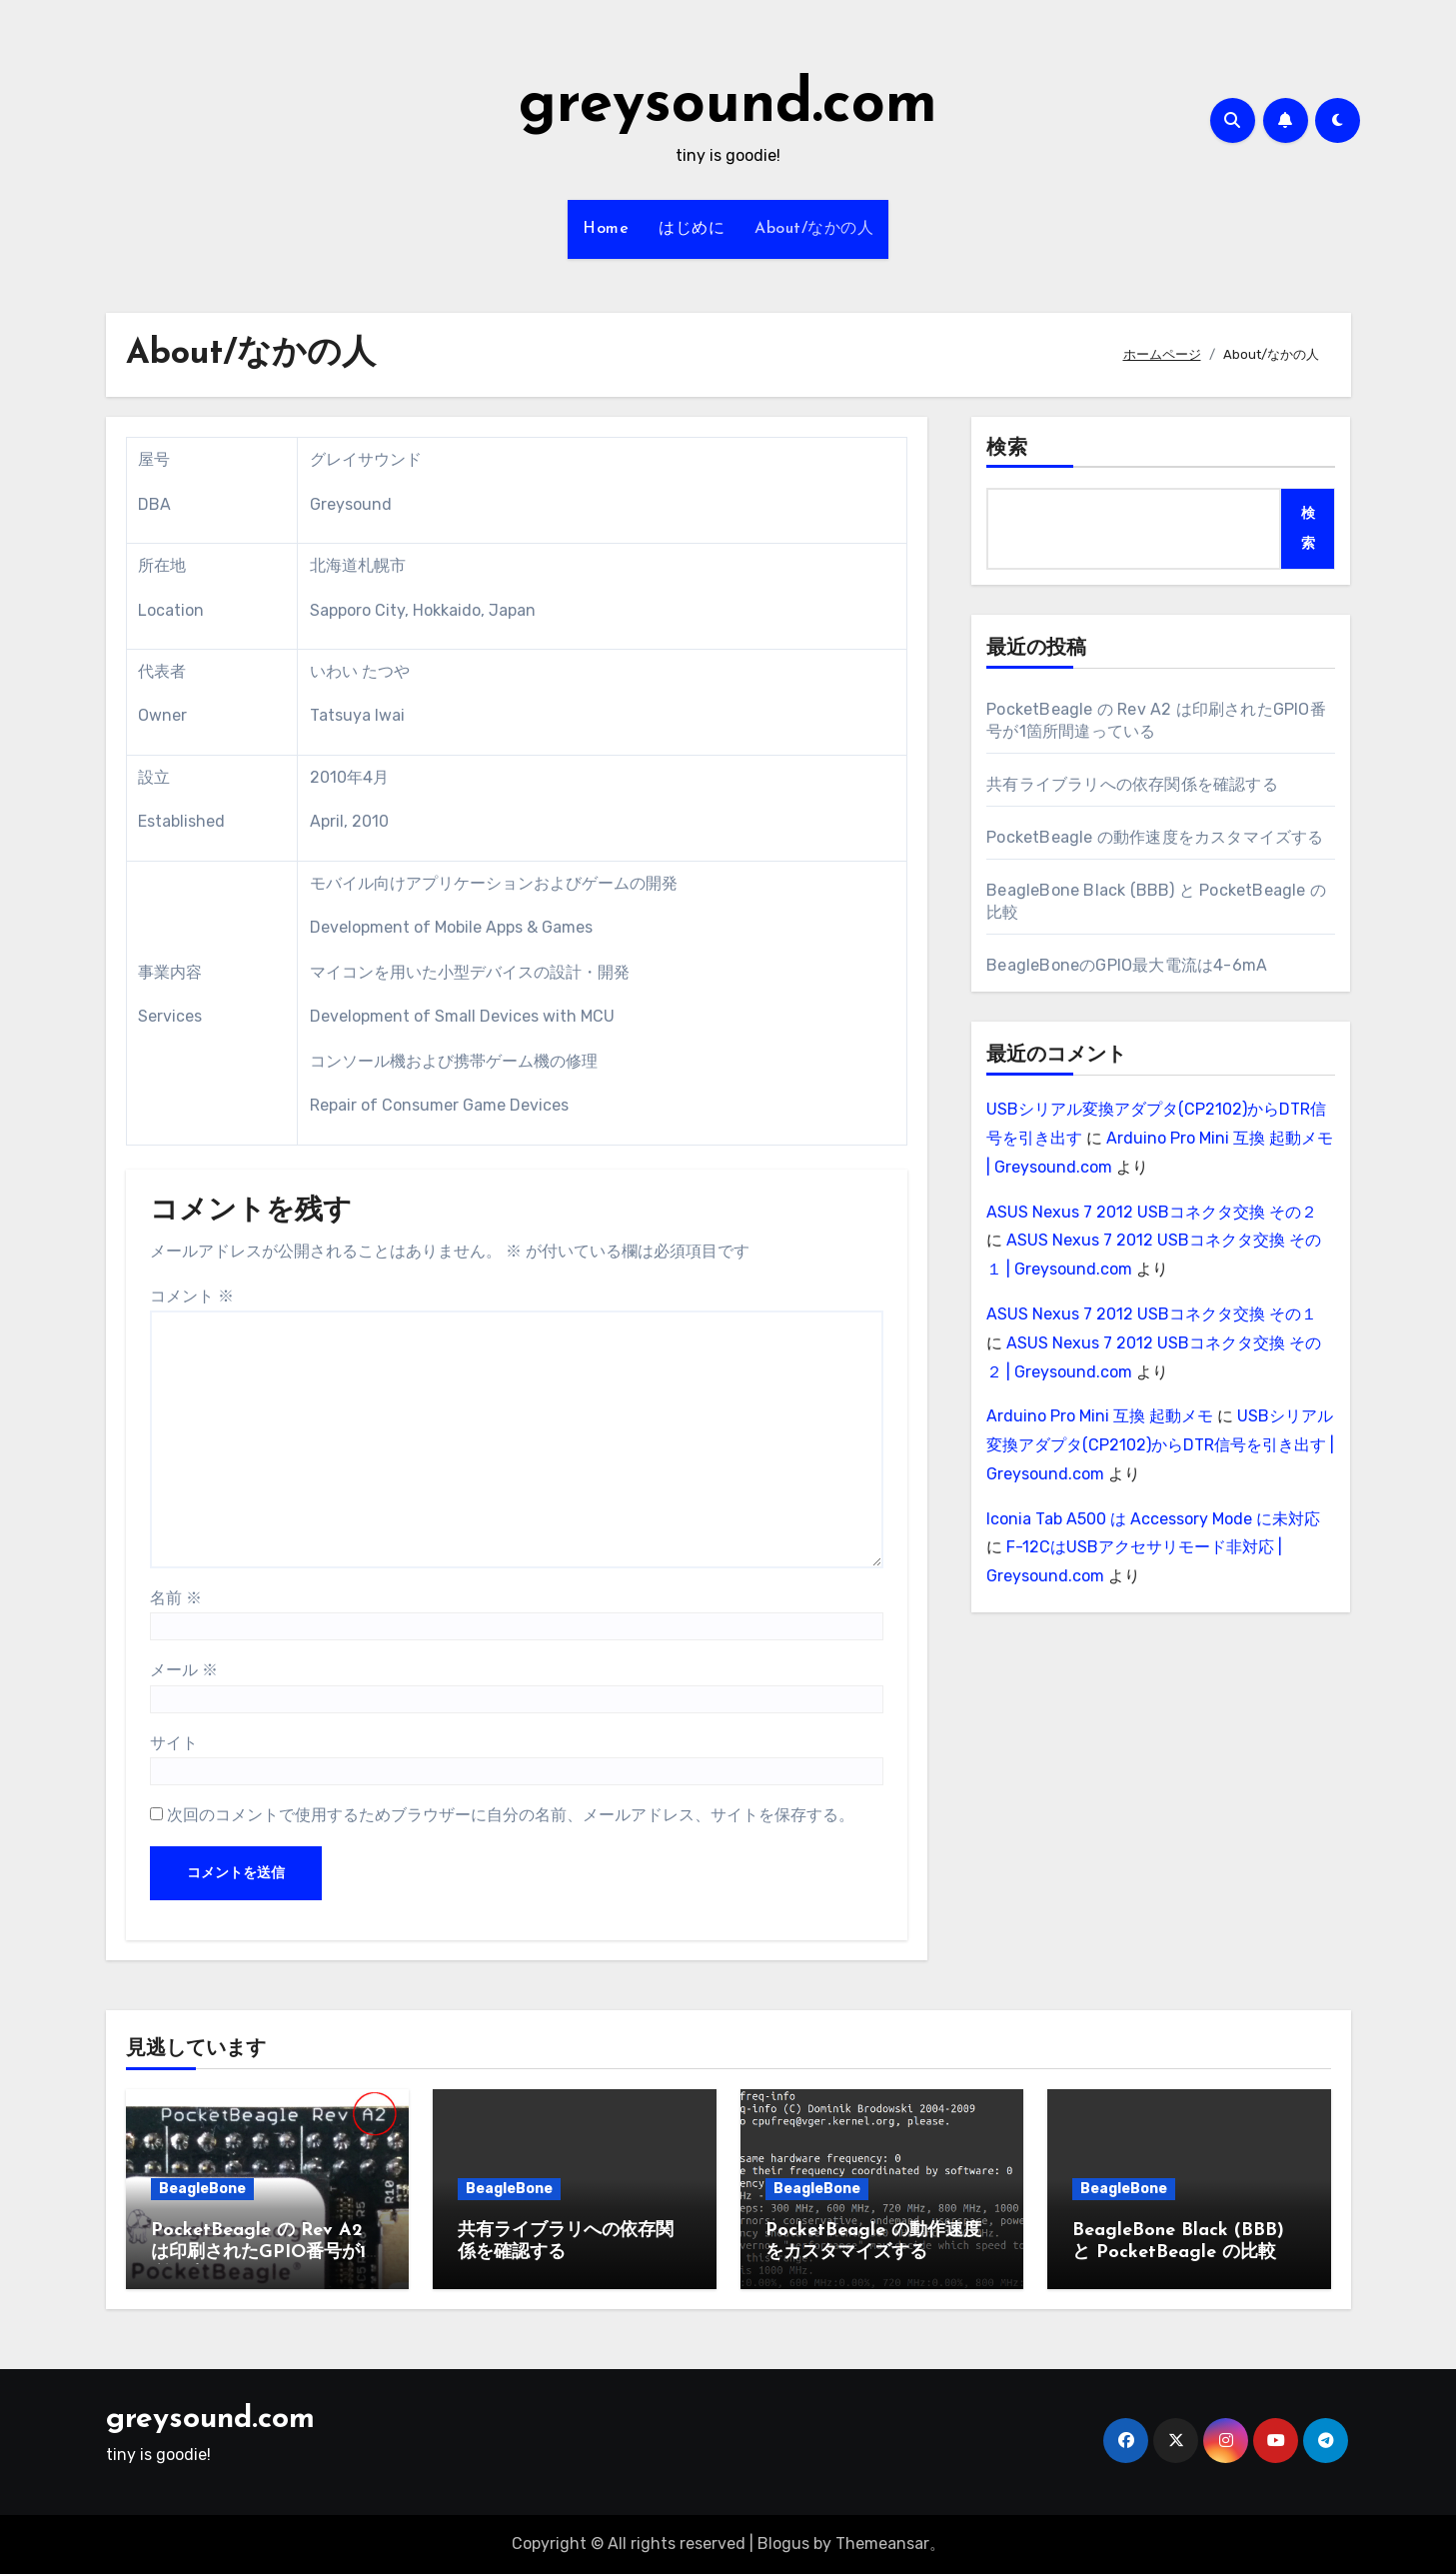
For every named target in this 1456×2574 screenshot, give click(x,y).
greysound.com (728, 106)
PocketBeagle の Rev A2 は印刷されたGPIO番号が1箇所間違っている (267, 2252)
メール (184, 1669)
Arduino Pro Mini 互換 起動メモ (1099, 1415)
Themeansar (882, 2543)
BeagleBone (202, 2188)
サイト (174, 1742)
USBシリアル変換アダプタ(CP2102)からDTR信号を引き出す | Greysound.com (1160, 1444)
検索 (1007, 449)
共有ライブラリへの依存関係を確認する (1132, 784)
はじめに (692, 229)
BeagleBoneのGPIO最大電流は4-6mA (1126, 965)
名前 (176, 1597)
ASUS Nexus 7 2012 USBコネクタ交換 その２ (1151, 1212)
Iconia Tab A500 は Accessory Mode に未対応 (1153, 1518)
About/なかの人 (813, 229)
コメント (192, 1296)
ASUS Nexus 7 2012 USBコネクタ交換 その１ (1151, 1313)
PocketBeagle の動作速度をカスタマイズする (1154, 837)
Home (606, 229)
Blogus (783, 2543)
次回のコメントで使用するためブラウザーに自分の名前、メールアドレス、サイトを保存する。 (510, 1814)
